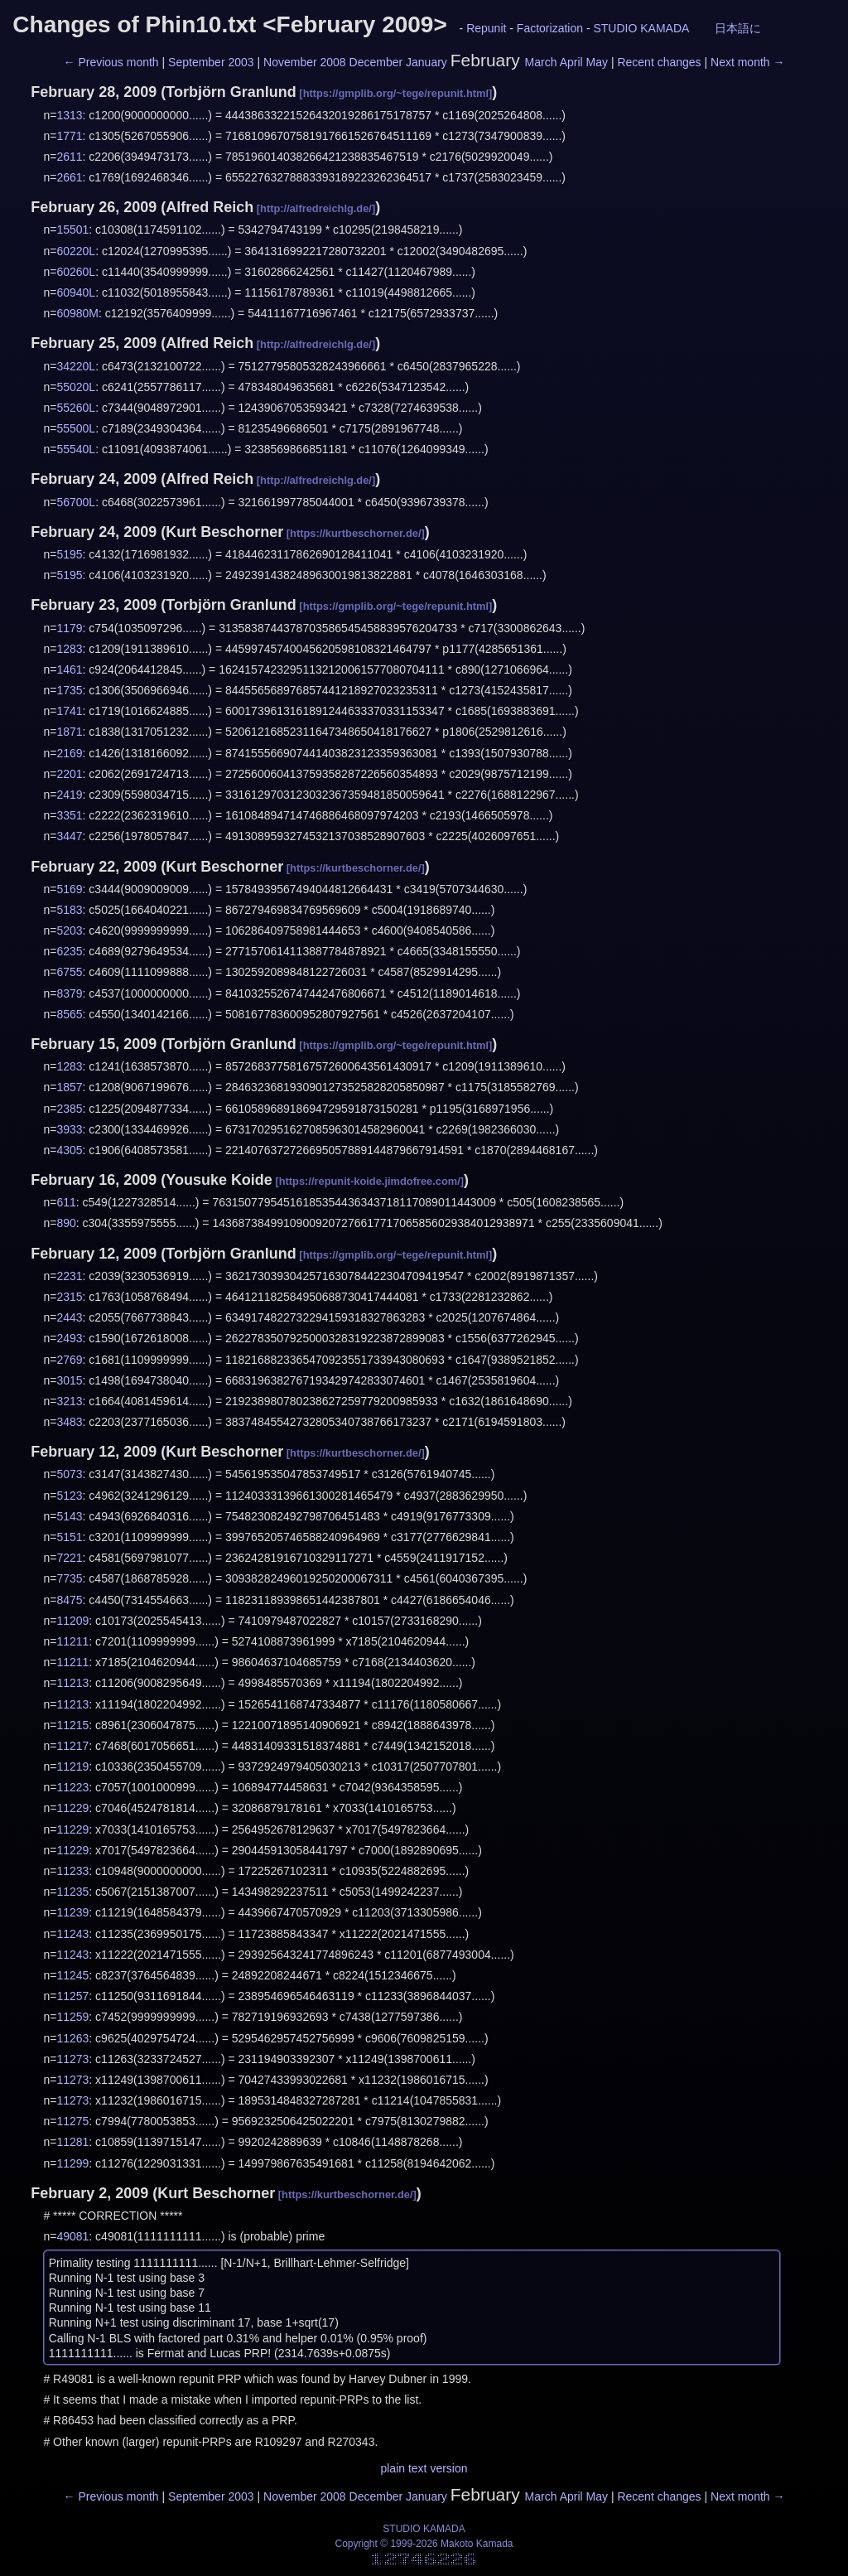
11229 (72, 1808)
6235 (69, 951)
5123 (69, 1495)
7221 (69, 1557)
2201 (69, 774)
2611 (69, 156)
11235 (72, 1891)
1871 (69, 731)
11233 (72, 1871)
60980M (77, 313)
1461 (69, 669)
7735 (69, 1578)
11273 (72, 2059)
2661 (69, 177)
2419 (69, 794)
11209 (72, 1620)
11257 (72, 1996)
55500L (75, 428)
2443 (69, 1317)
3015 (69, 1380)
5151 (69, 1537)
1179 (69, 628)
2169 (69, 753)
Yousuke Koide (219, 1180)
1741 (69, 711)
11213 (72, 1682)
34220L (75, 366)
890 (65, 1223)
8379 (69, 993)
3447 (69, 836)
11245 (72, 1975)
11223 (72, 1787)
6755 (69, 972)
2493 (69, 1338)
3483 (69, 1421)
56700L (75, 502)
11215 (72, 1725)
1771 (69, 136)
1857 (69, 1087)
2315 (69, 1296)
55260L (75, 407)
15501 (72, 229)
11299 (72, 2163)
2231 (69, 1276)
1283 (69, 648)
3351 (69, 815)
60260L (75, 271)
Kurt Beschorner (224, 532)
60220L (75, 251)
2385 (69, 1108)
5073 (69, 1474)
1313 (69, 115)
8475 (69, 1600)
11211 (72, 1641)
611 (65, 1202)
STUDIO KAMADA (641, 28)
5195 (69, 554)
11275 (72, 2121)
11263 (72, 2038)
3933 (69, 1129)
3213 (69, 1401)
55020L (75, 387)
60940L (75, 292)
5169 (69, 889)
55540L (75, 449)
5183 (69, 909)
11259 (72, 2016)
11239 (72, 1912)
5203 (69, 930)
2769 (69, 1359)
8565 (69, 1014)
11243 (72, 1933)
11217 (72, 1745)
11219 (72, 1766)
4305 (69, 1150)
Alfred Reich (209, 207)
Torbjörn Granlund (231, 92)
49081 (72, 2236)
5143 (69, 1516)
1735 (69, 690)
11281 (72, 2141)
